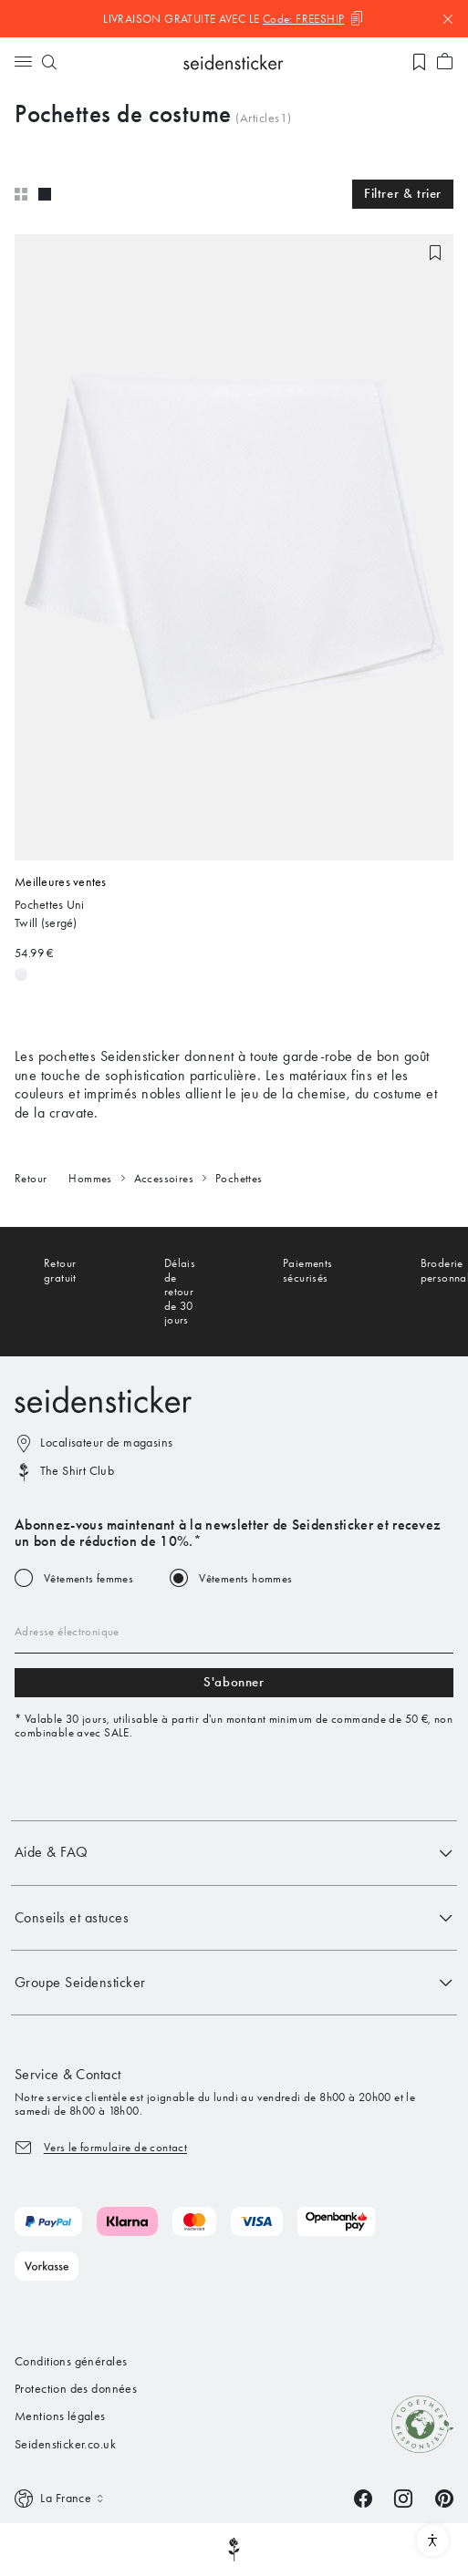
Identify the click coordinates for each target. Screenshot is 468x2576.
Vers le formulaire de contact (115, 2147)
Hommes (89, 1178)
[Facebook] (363, 2497)
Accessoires (163, 1178)
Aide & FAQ (234, 1853)
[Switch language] (61, 2499)
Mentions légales (60, 2416)
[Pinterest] (444, 2497)
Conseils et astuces (234, 1918)
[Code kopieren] (314, 18)
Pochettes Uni (50, 905)
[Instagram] (403, 2497)
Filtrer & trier (403, 193)
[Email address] (234, 1632)
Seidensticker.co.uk (65, 2444)
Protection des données (76, 2388)
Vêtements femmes (88, 1578)
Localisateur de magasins (106, 1442)
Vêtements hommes (245, 1578)
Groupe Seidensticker (234, 1983)
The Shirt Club (77, 1471)
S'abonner (233, 1682)
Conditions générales (71, 2361)
